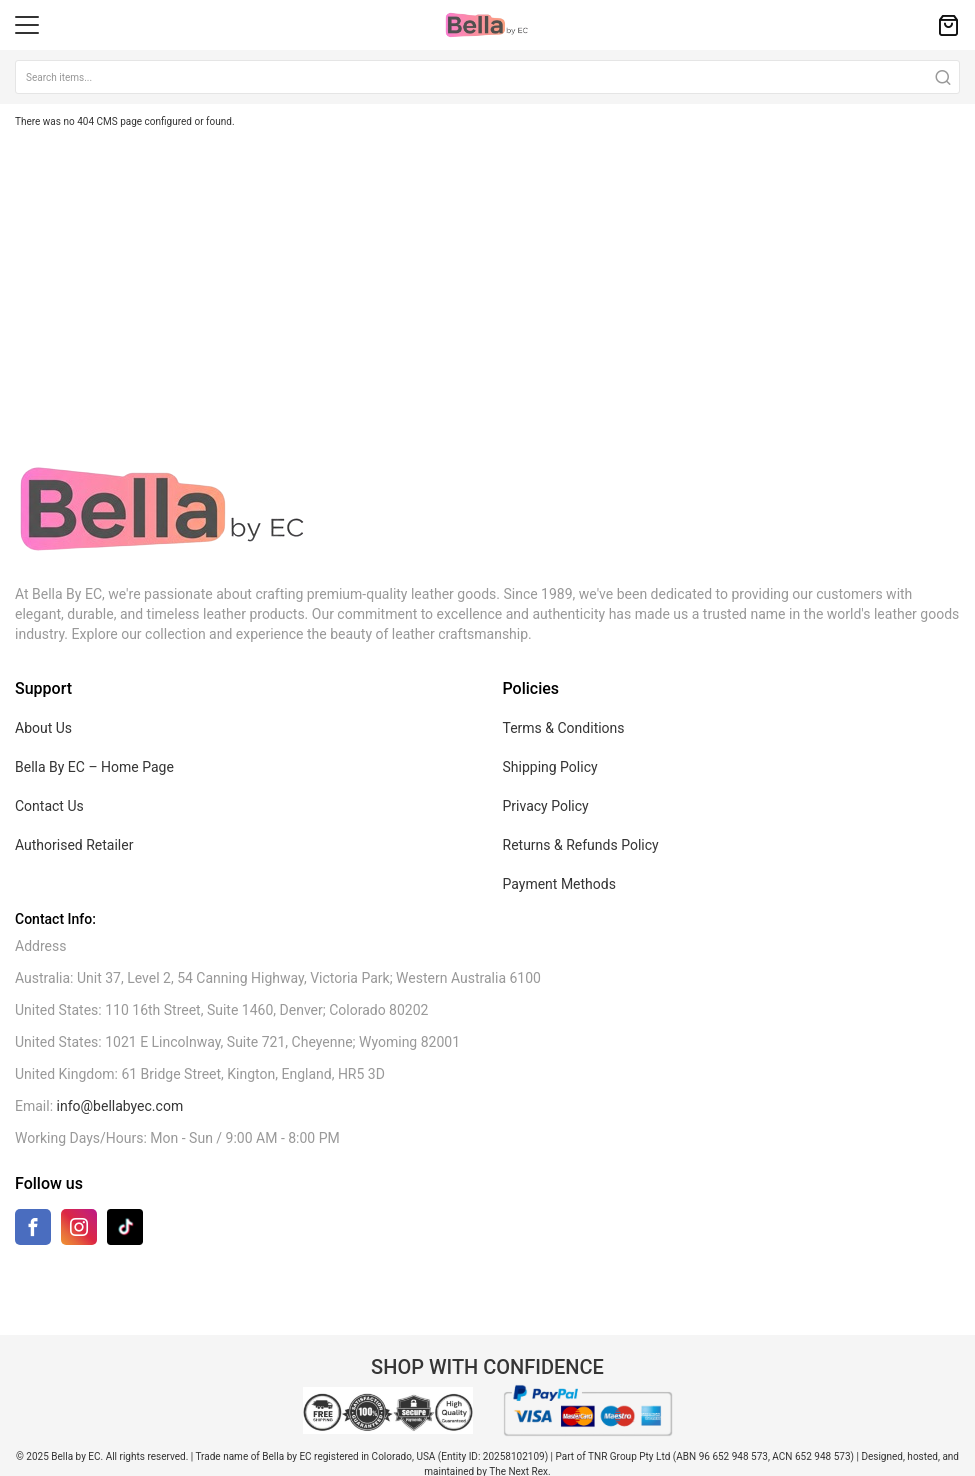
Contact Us (49, 806)
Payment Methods (559, 884)
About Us (43, 728)
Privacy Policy (546, 806)
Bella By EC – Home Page (94, 767)
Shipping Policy (550, 767)
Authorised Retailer (74, 845)
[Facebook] (33, 1231)
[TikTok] (125, 1226)
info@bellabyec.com (120, 1106)
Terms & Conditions (564, 728)
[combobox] (487, 77)
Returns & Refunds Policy (581, 845)
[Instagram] (79, 1231)
